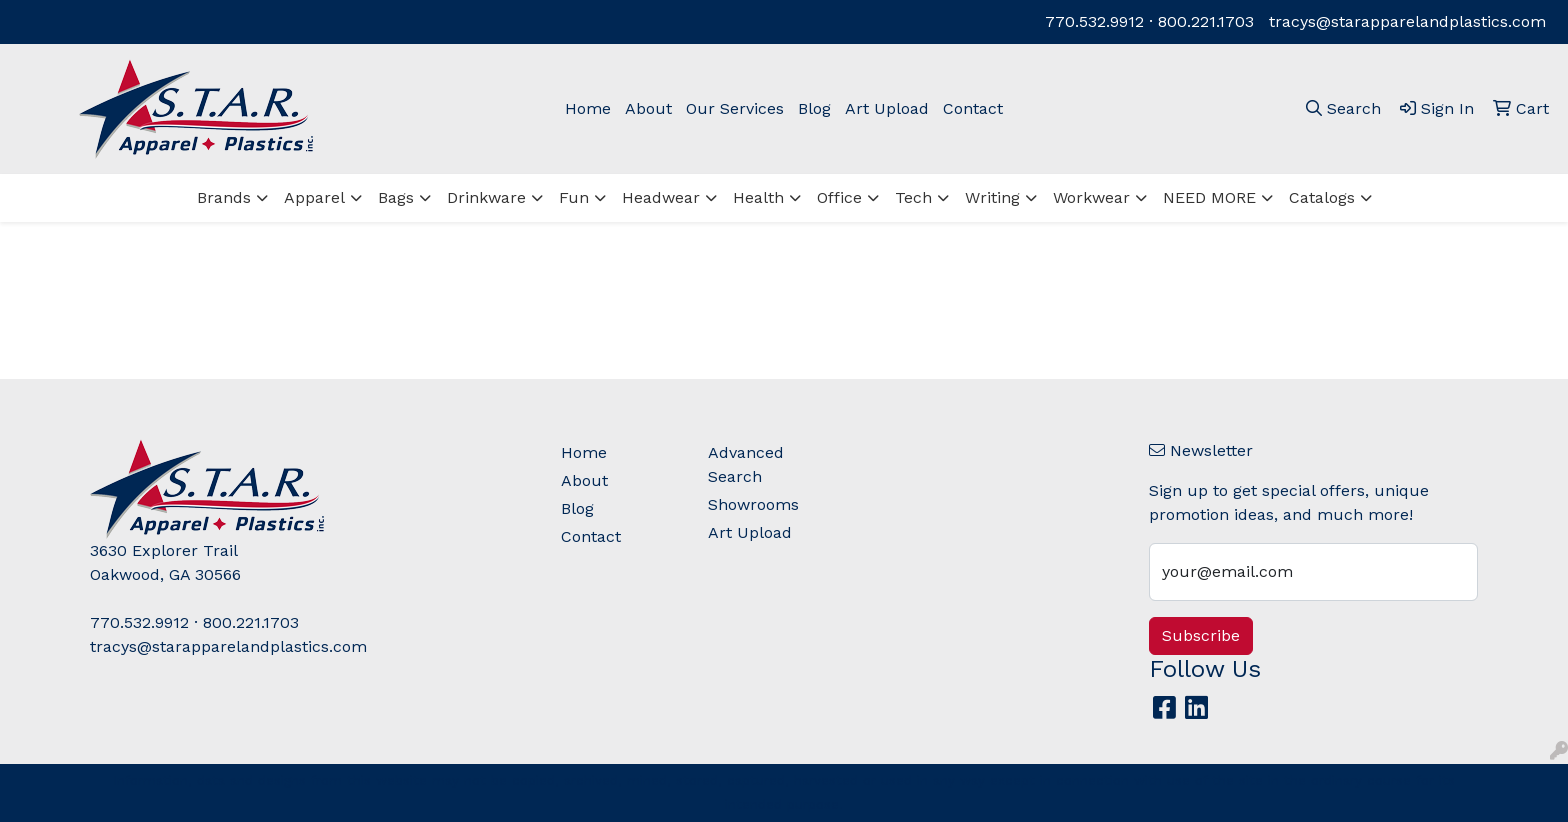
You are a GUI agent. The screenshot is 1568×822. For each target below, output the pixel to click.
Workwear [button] (1091, 197)
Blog (814, 108)
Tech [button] (913, 197)
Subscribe (1201, 635)
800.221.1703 (1206, 21)
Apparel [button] (314, 197)
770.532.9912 (1094, 21)
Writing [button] (992, 197)
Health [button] (758, 197)
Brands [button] (224, 197)
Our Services (735, 108)
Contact (973, 108)
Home (588, 108)
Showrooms (753, 504)
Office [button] (839, 197)
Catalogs (1322, 197)
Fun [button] (574, 197)
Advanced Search (746, 464)
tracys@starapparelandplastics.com (1407, 21)
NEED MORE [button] (1209, 197)
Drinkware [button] (486, 197)
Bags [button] (396, 197)
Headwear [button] (661, 197)
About (648, 108)
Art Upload (887, 108)
